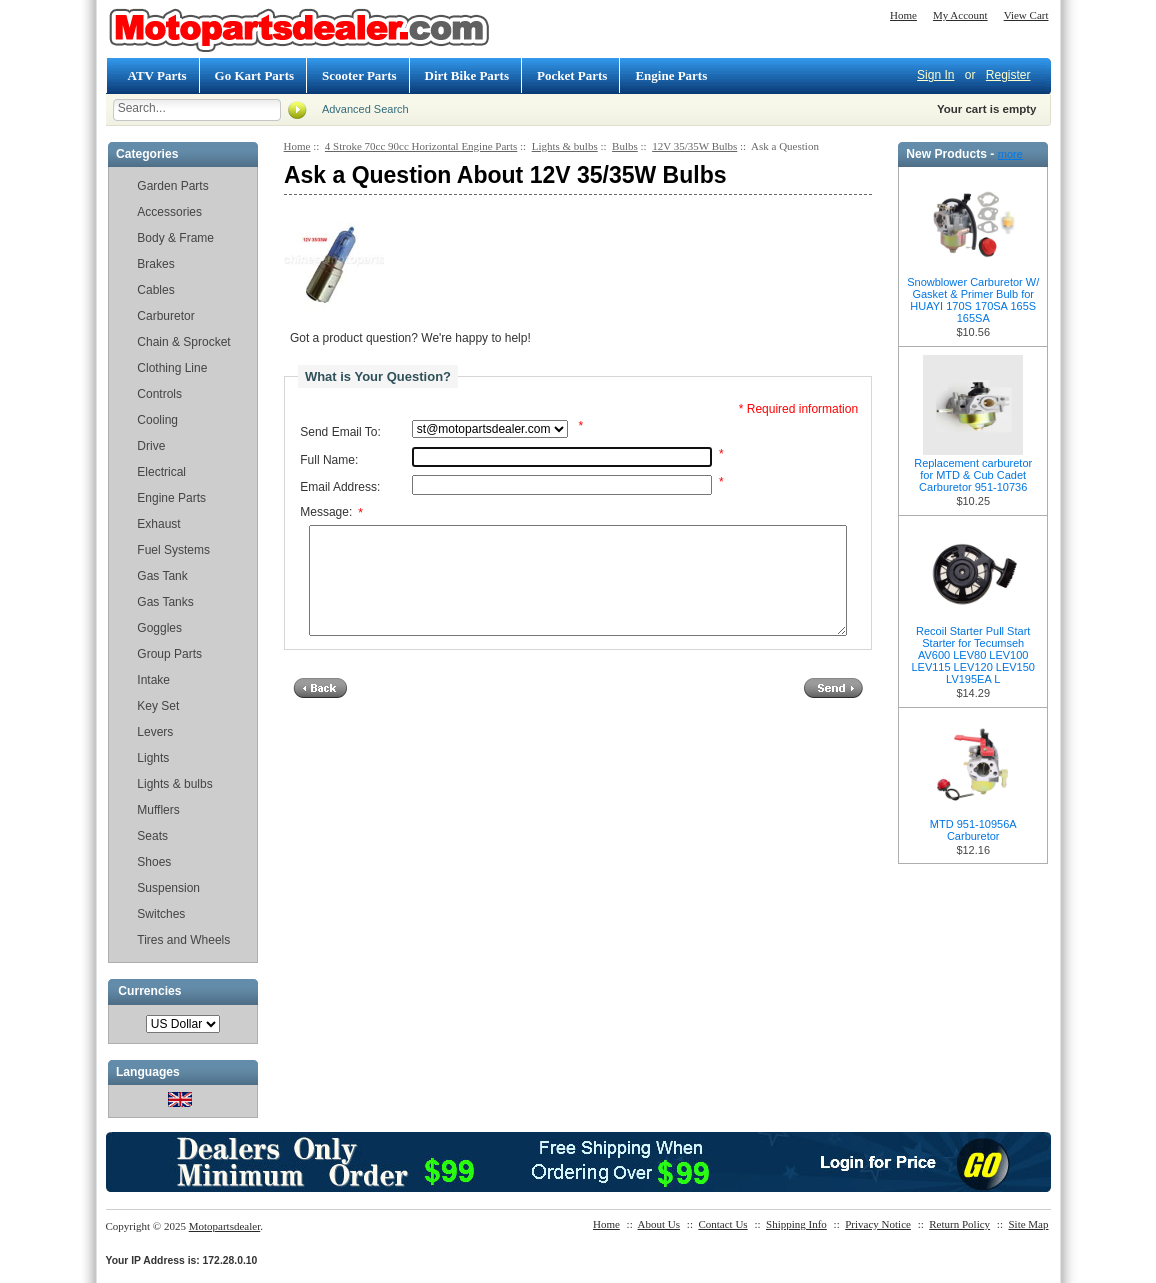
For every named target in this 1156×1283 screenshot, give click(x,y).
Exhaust (158, 524)
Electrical (161, 472)
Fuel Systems (173, 550)
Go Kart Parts (254, 75)
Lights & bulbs (174, 784)
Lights (153, 758)
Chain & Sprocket (183, 342)
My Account (960, 15)
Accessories (169, 212)
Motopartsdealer (224, 1226)
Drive (151, 446)
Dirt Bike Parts (467, 75)
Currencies (149, 992)
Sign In (935, 75)
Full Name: (329, 460)
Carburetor (165, 316)
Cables (155, 290)
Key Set (158, 706)
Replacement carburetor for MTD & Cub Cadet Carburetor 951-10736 (973, 475)
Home (903, 15)
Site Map (1028, 1224)
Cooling (157, 420)
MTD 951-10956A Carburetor (973, 830)
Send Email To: (340, 432)
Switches (161, 914)
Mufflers (158, 810)
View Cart (1026, 15)
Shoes (154, 862)
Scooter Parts (359, 75)
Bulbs (625, 146)
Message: (331, 513)
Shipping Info (796, 1224)
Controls (159, 394)
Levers (155, 732)
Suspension (168, 888)
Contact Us (722, 1224)
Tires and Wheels (183, 940)
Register (1008, 75)
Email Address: (340, 487)
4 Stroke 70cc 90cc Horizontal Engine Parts (421, 146)
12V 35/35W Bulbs (694, 146)
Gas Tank (162, 576)
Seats (152, 836)
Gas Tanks (165, 602)
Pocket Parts (572, 75)
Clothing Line (172, 368)
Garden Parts (172, 186)
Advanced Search (365, 109)
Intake (153, 680)
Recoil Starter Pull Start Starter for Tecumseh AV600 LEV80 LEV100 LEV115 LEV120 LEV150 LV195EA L (973, 655)
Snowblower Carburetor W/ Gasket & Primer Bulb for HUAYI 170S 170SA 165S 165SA (973, 300)
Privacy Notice (878, 1224)
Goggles (159, 628)
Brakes (155, 264)
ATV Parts (157, 75)
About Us (659, 1224)
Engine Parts (671, 75)
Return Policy (959, 1224)
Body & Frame (175, 238)
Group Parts (169, 654)
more (1010, 154)
